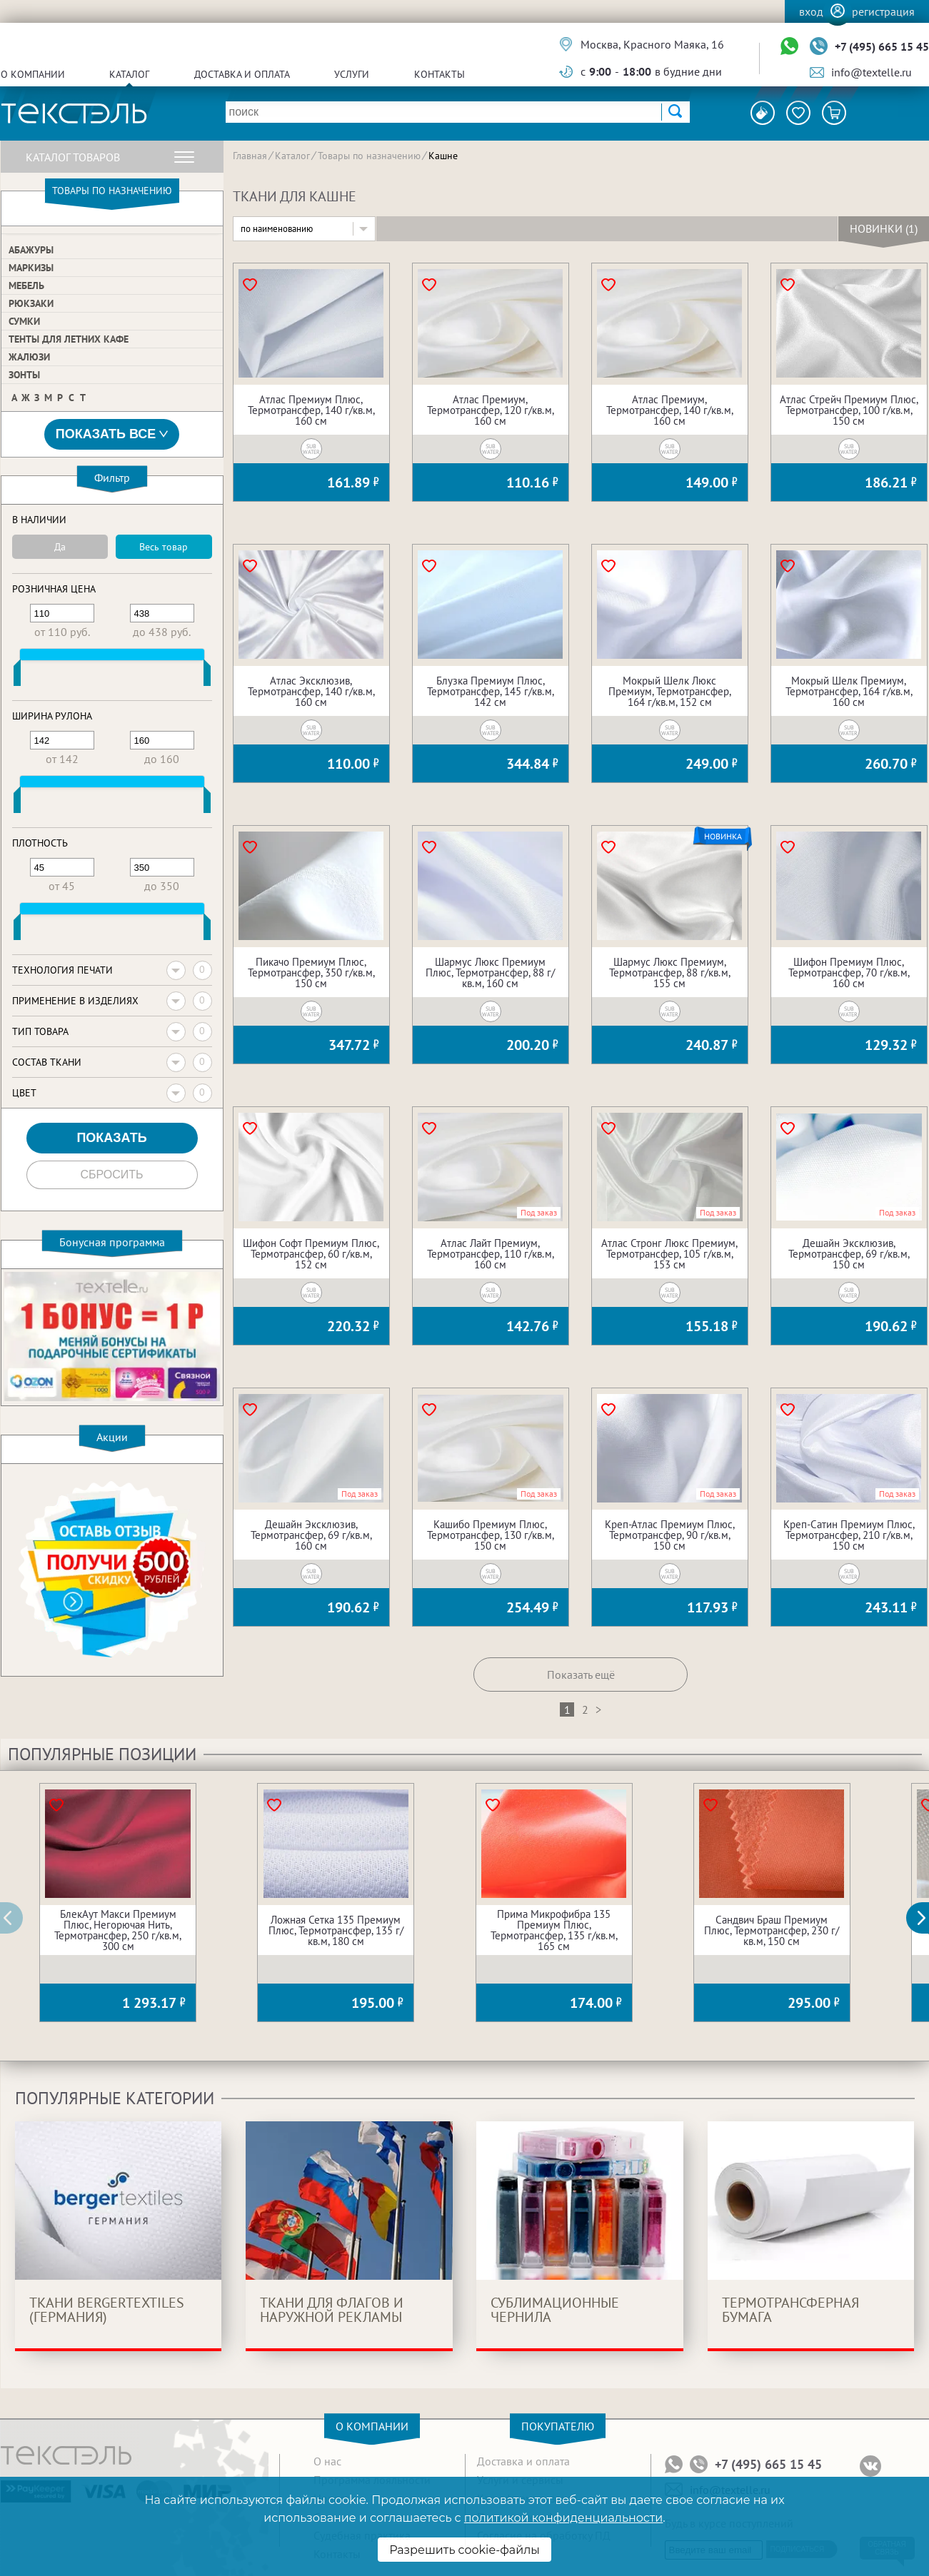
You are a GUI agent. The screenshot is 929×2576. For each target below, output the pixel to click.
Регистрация (883, 11)
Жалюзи (29, 356)
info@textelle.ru (871, 72)
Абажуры (31, 249)
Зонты (24, 374)
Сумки (24, 321)
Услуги (351, 74)
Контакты (439, 74)
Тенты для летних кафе (69, 339)
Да (60, 546)
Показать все (112, 434)
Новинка (723, 836)
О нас (327, 2461)
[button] (925, 1918)
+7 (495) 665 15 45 (882, 46)
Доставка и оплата (242, 74)
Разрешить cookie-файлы (464, 2550)
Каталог (129, 74)
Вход (811, 11)
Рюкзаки (31, 303)
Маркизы (31, 267)
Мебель (26, 285)
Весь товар (163, 546)
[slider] (17, 676)
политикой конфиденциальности (563, 2518)
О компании (33, 74)
